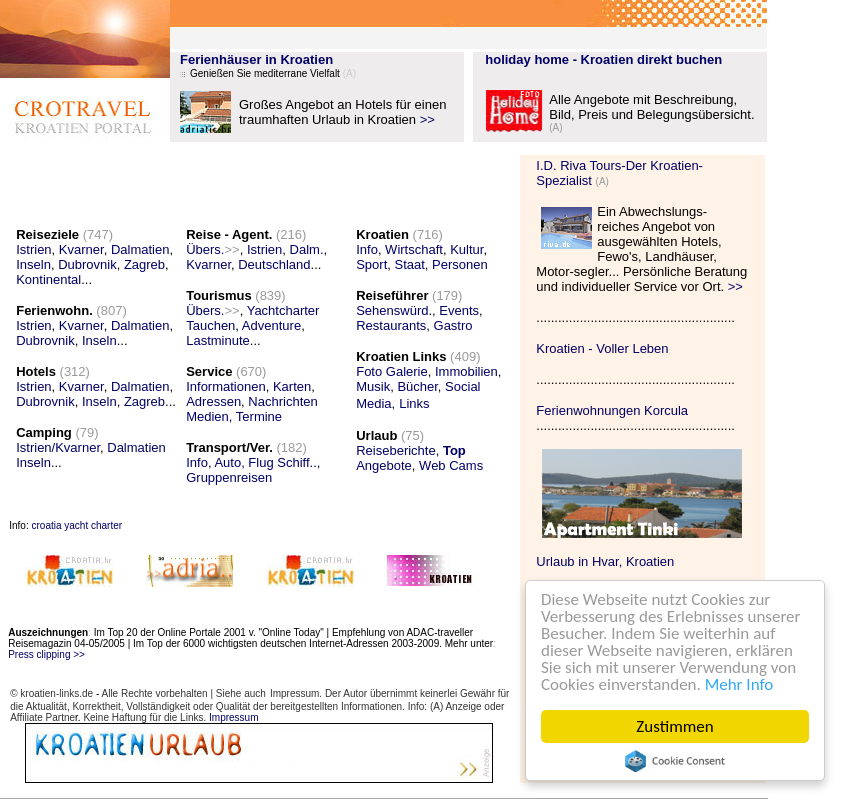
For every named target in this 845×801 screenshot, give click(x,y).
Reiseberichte (396, 450)
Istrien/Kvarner (58, 447)
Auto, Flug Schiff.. (265, 462)
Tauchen (210, 325)
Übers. (212, 249)
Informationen (226, 386)
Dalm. (307, 249)
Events (459, 310)
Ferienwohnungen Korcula (612, 410)
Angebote (384, 465)
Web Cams (451, 465)
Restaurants (391, 325)
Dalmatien (140, 249)
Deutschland (274, 264)
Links (414, 403)
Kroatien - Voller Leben (602, 348)
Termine (259, 416)
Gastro (453, 325)
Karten (292, 386)
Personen (460, 264)
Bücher (417, 386)
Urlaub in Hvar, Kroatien (605, 561)
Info (197, 462)
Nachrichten (282, 401)
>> (427, 119)
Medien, (209, 416)
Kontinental (48, 279)
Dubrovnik (87, 264)
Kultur (466, 249)
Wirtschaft (414, 249)
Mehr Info (739, 684)
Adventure (271, 325)
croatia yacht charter (76, 525)
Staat (410, 264)
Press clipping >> (46, 654)
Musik (373, 386)
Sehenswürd (392, 310)
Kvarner (81, 249)
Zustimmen (674, 726)
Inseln (33, 264)
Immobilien (466, 371)
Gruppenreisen (229, 477)
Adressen (213, 401)
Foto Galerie (392, 371)
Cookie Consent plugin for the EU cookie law (675, 761)
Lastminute (218, 340)
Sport (371, 264)
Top (454, 450)
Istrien (33, 249)
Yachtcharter (283, 310)
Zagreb (144, 264)
